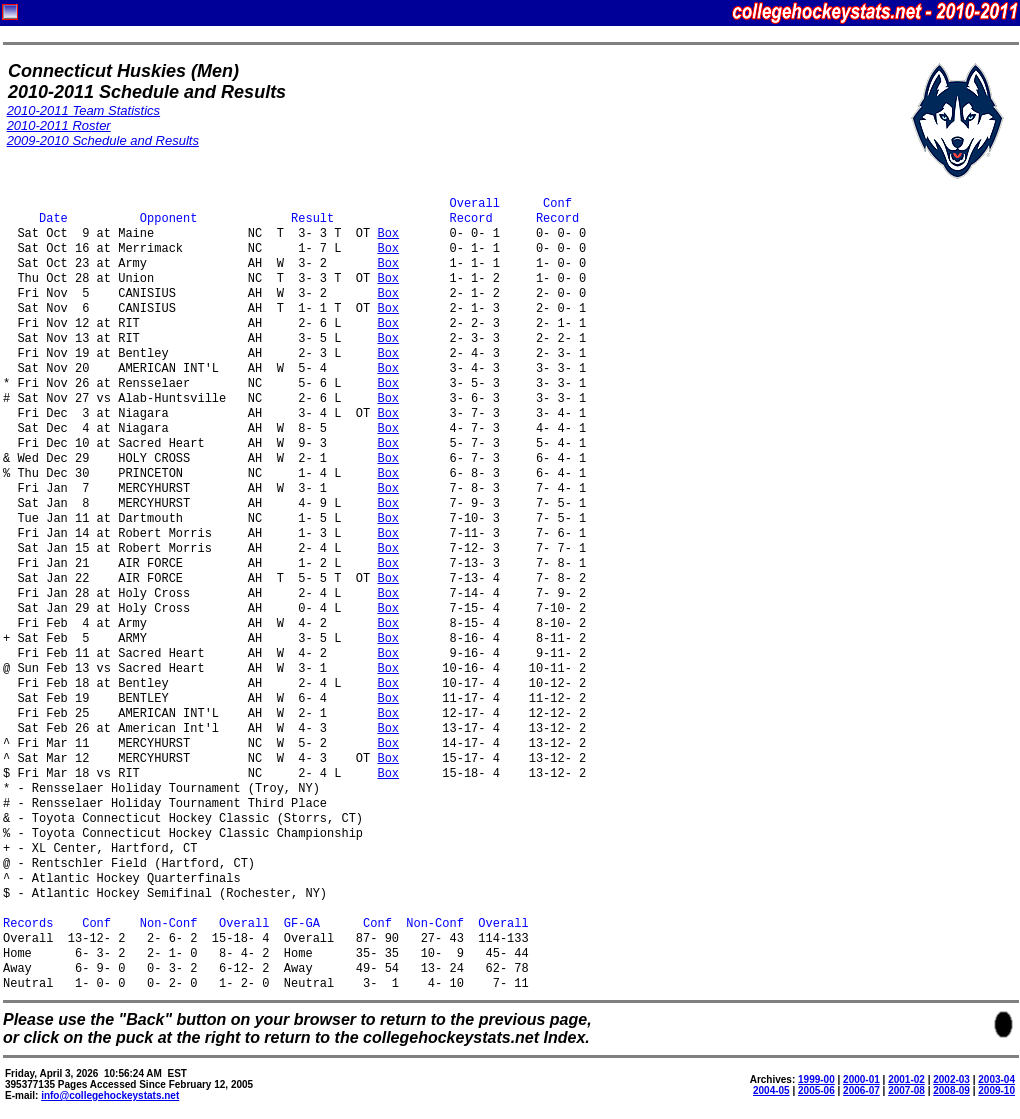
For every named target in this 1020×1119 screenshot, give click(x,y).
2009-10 (996, 1090)
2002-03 (951, 1079)
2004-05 (771, 1090)
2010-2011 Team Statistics (83, 110)
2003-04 (996, 1079)
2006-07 (861, 1090)
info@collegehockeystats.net (110, 1095)
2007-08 (906, 1090)
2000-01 (861, 1079)
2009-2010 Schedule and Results (103, 140)
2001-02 (906, 1079)
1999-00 (816, 1079)
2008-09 (951, 1090)
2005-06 (816, 1090)
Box (388, 234)
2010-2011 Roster (59, 125)
